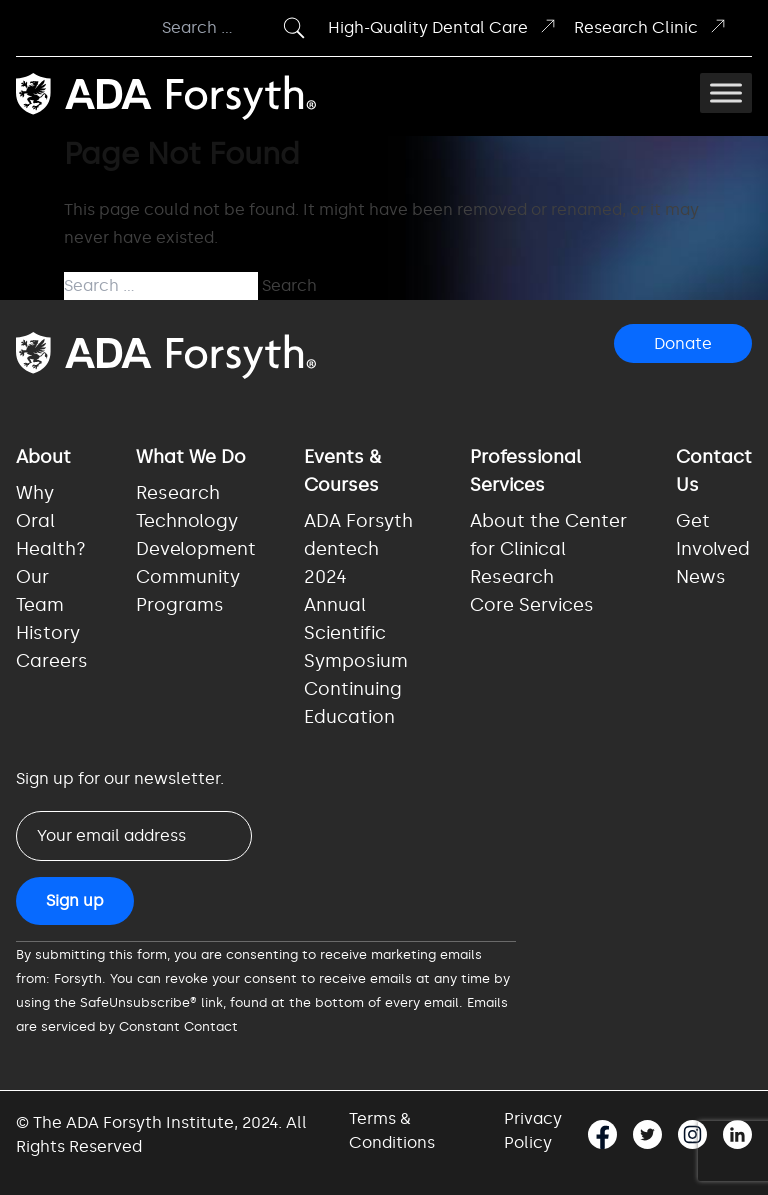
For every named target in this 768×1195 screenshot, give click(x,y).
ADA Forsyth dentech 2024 (358, 549)
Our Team (40, 591)
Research (178, 493)
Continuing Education (353, 703)
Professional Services (525, 471)
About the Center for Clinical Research (548, 549)
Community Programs (188, 591)
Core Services (532, 605)
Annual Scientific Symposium (356, 633)
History (48, 633)
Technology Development (196, 535)
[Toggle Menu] (726, 92)
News (701, 577)
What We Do (191, 457)
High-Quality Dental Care (443, 26)
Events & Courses (342, 471)
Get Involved (713, 535)
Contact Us (714, 471)
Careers (52, 661)
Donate (683, 343)
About (43, 457)
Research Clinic (651, 26)
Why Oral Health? (51, 521)
